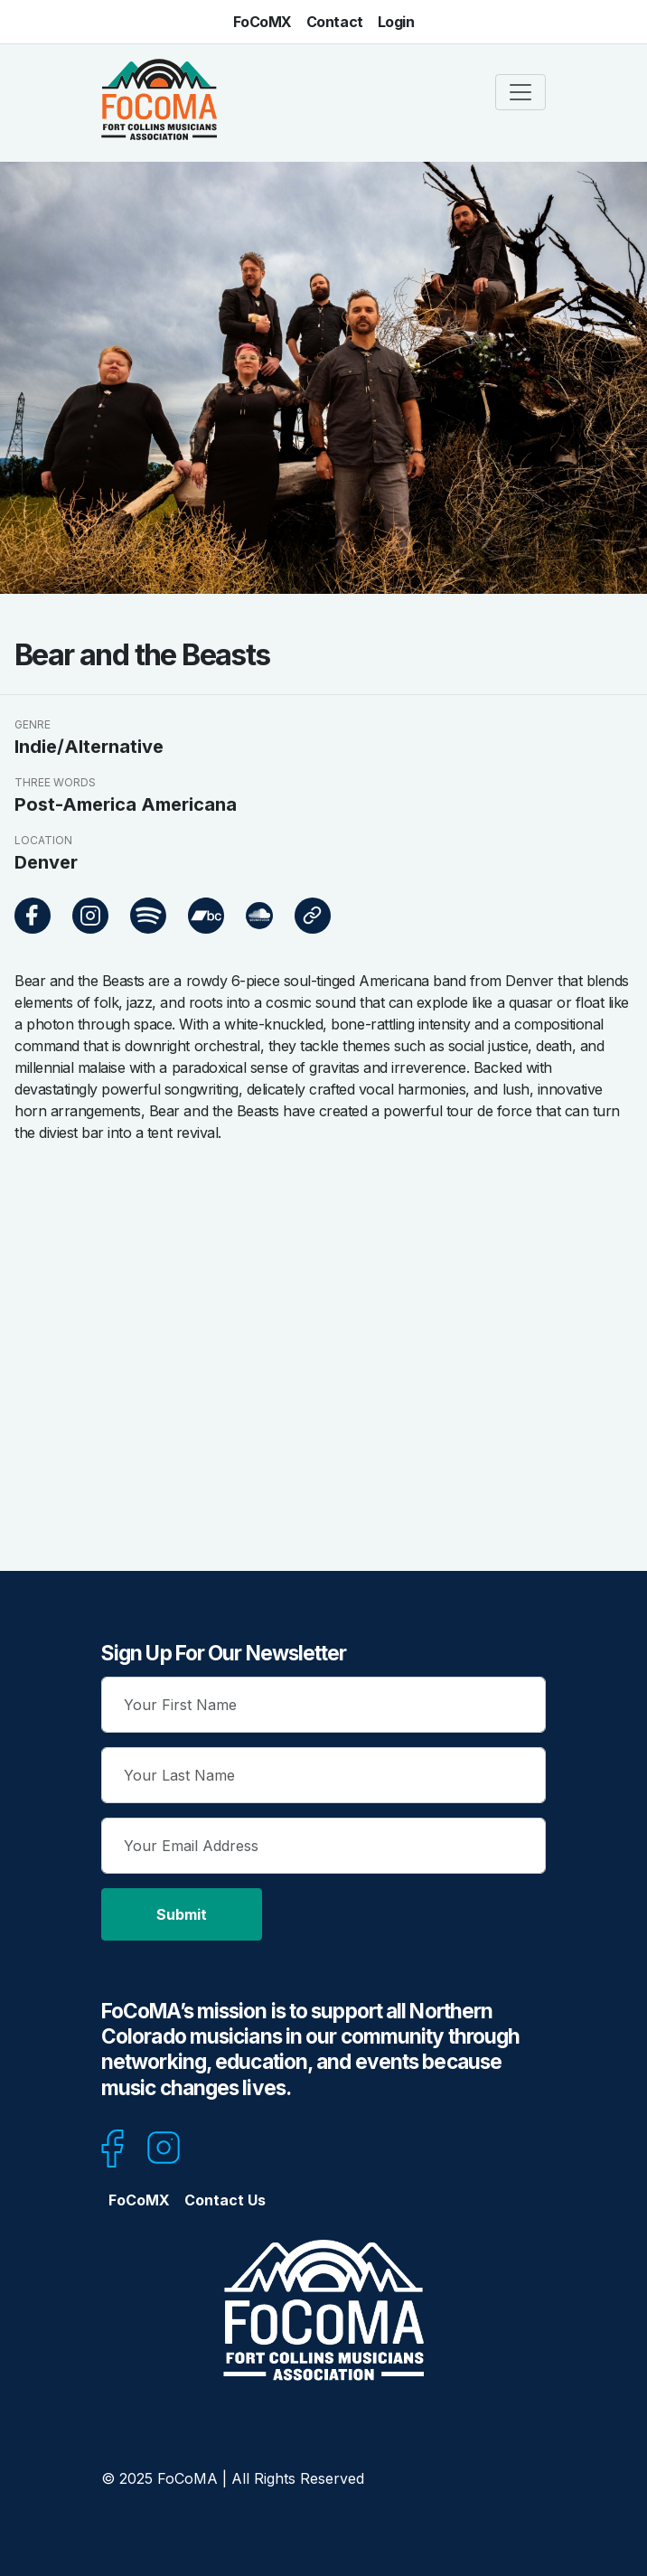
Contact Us (225, 2200)
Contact (334, 22)
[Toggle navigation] (520, 92)
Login (396, 22)
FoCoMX (262, 22)
